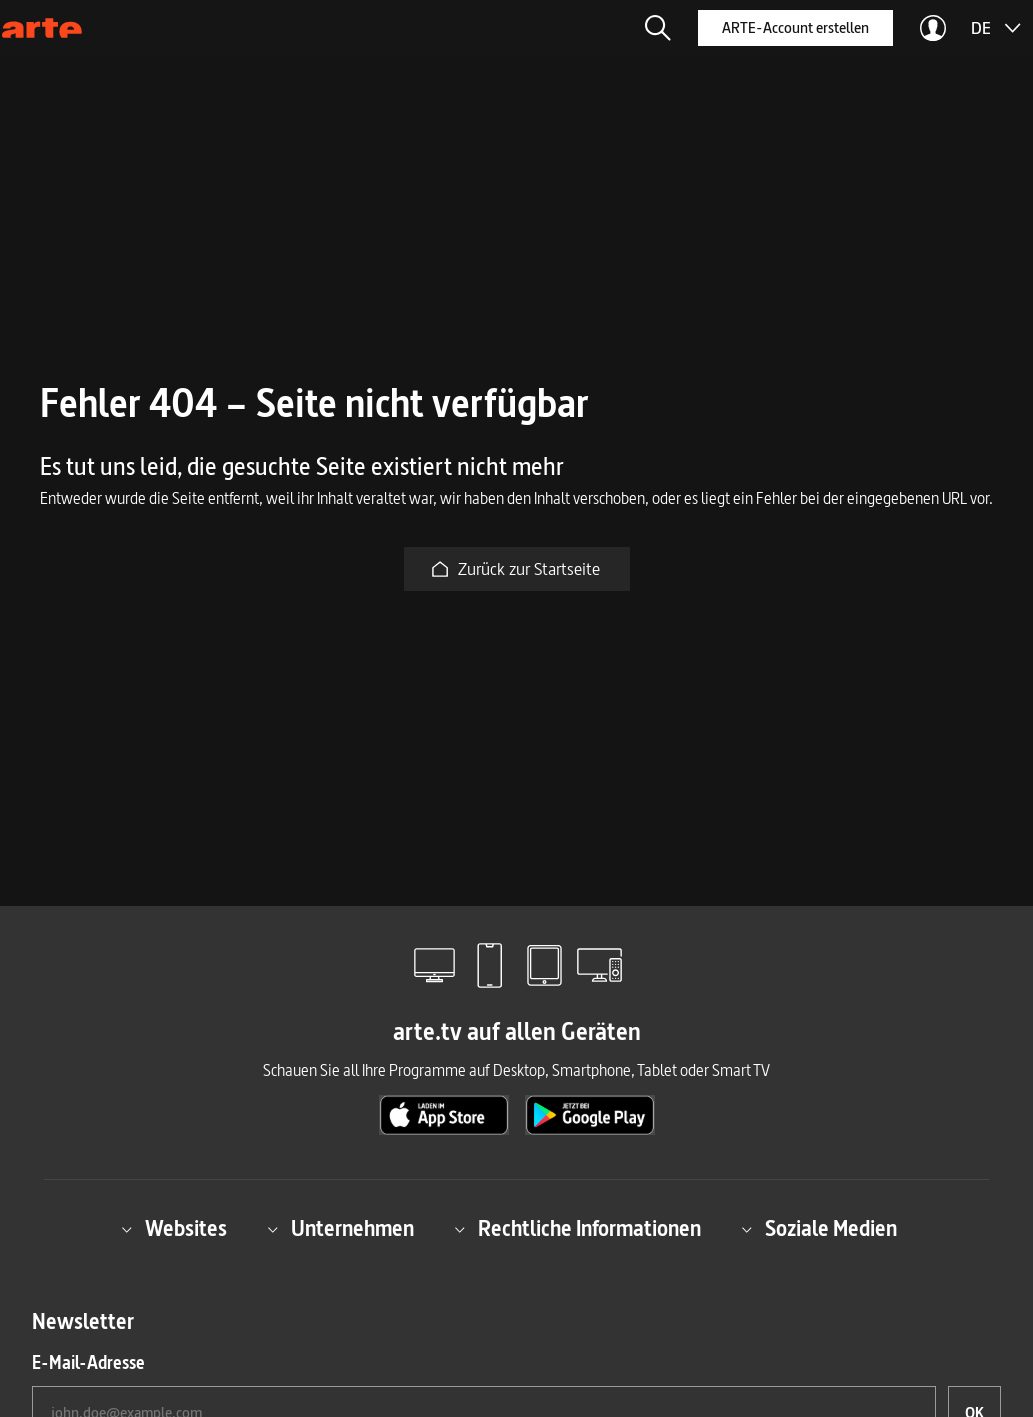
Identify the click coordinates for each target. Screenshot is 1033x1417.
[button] (658, 28)
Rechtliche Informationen (577, 1229)
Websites (174, 1229)
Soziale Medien (819, 1229)
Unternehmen (340, 1229)
